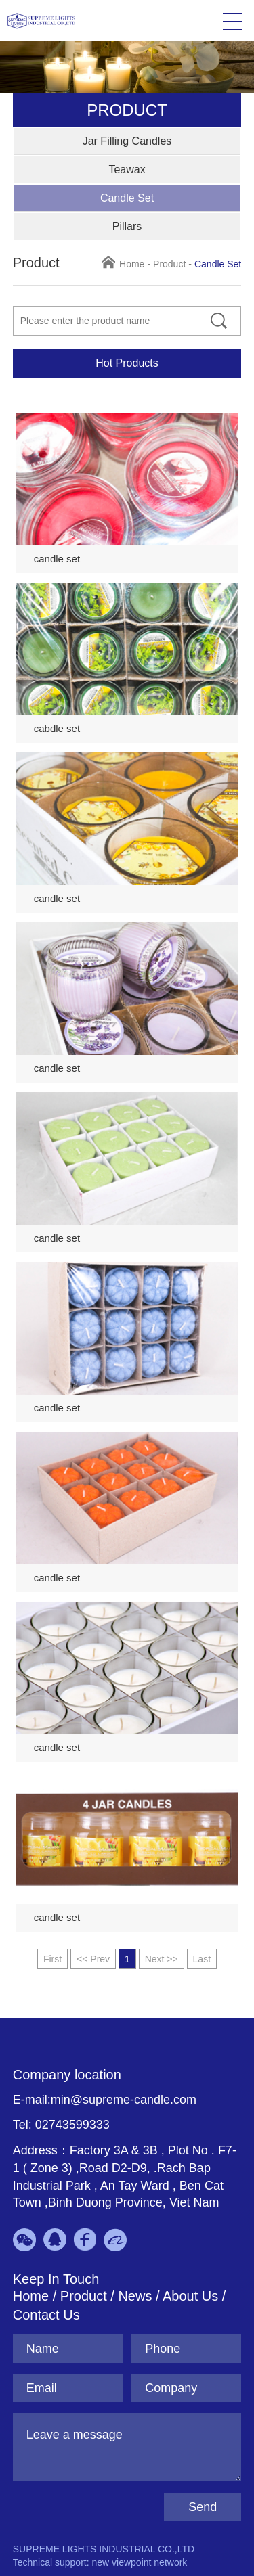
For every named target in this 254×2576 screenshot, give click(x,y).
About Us (190, 2295)
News (137, 2295)
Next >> (161, 1958)
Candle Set (127, 198)
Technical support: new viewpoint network (100, 2562)
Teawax (126, 169)
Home (131, 263)
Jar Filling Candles (127, 141)
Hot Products (127, 363)
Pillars (127, 226)
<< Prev (93, 1958)
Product (169, 263)
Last (202, 1958)
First (52, 1958)
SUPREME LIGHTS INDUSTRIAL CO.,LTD (103, 2549)
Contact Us (46, 2314)
